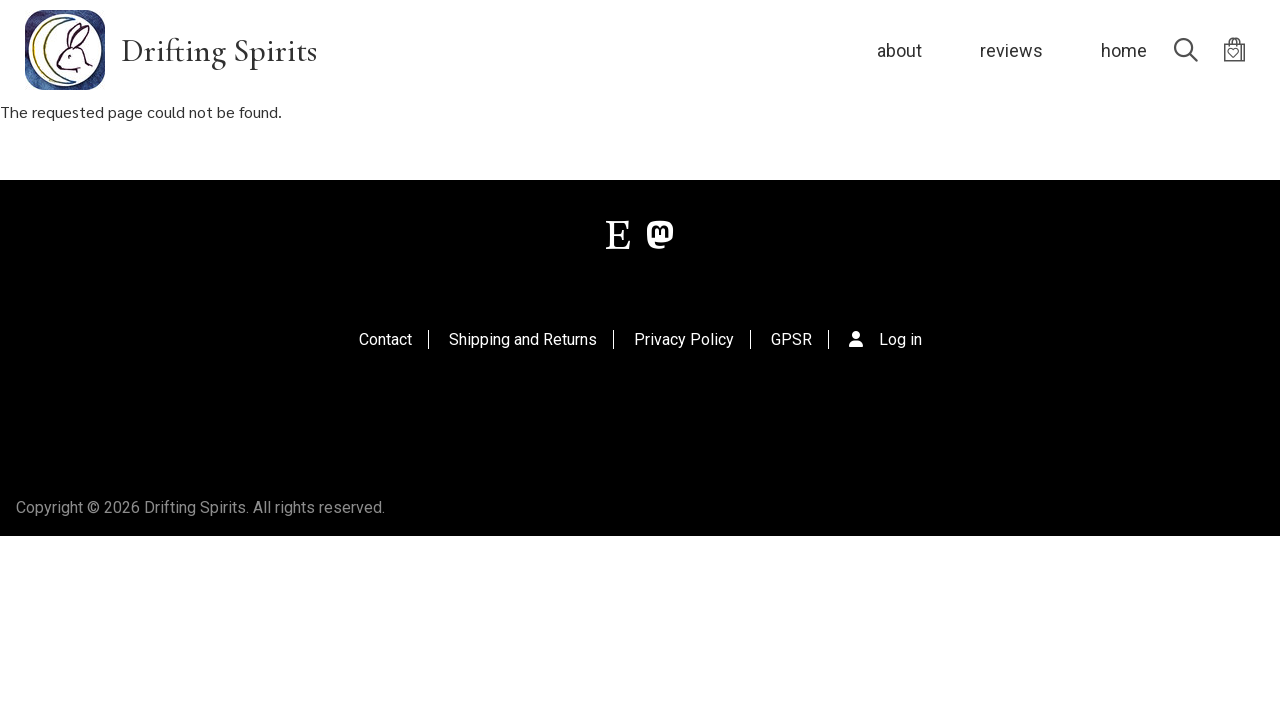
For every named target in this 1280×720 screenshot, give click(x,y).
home (1124, 50)
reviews (1011, 50)
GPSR (791, 339)
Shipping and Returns (523, 339)
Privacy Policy (684, 339)
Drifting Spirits (219, 50)
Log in (900, 339)
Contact (385, 339)
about (899, 50)
